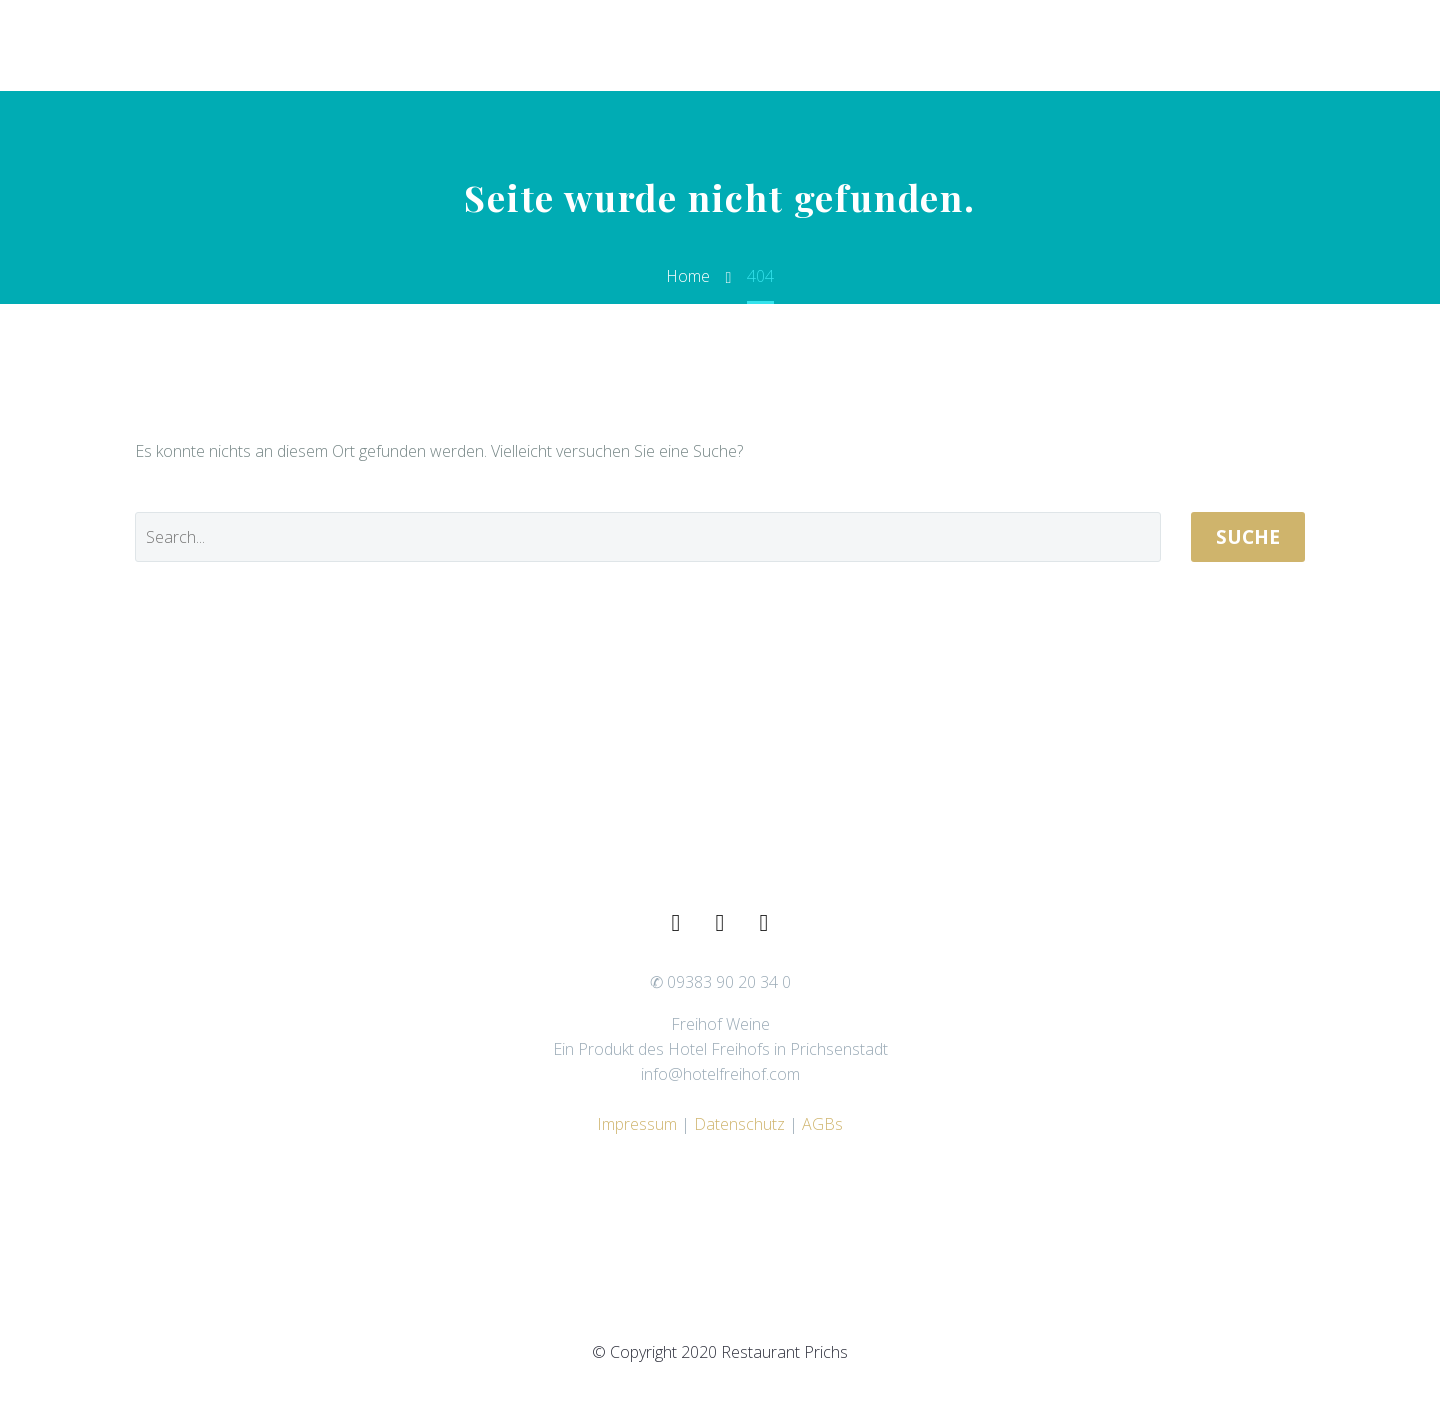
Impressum (637, 1124)
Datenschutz (739, 1124)
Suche (1248, 537)
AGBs (822, 1124)
